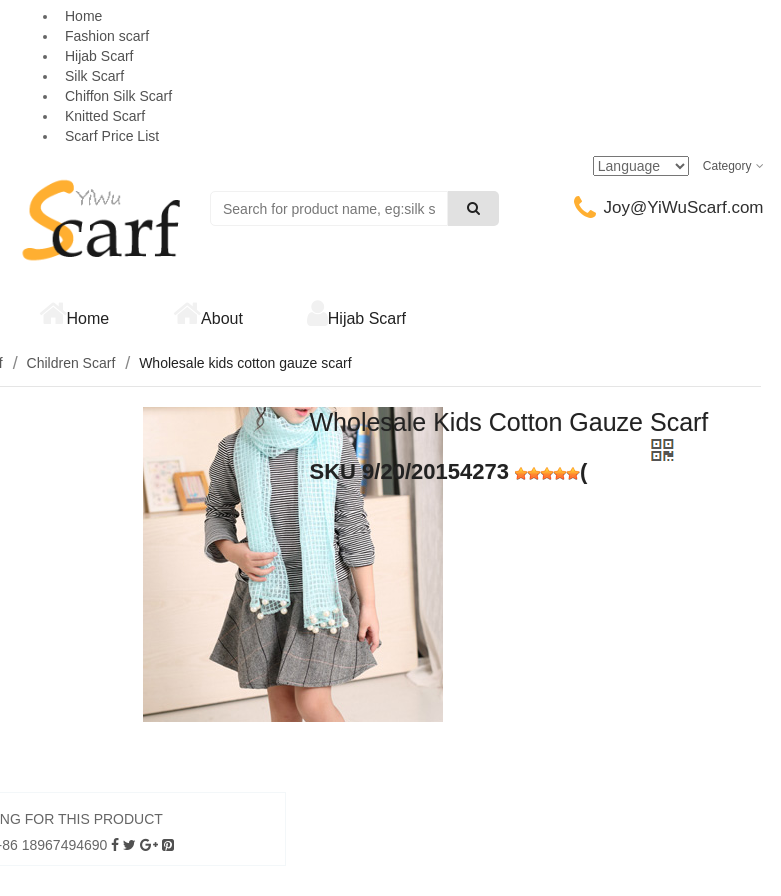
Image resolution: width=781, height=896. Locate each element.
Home (88, 318)
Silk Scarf (94, 76)
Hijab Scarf (99, 56)
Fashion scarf (107, 36)
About (222, 318)
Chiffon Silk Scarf (118, 96)
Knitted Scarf (105, 116)
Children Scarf (71, 363)
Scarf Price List (112, 136)
